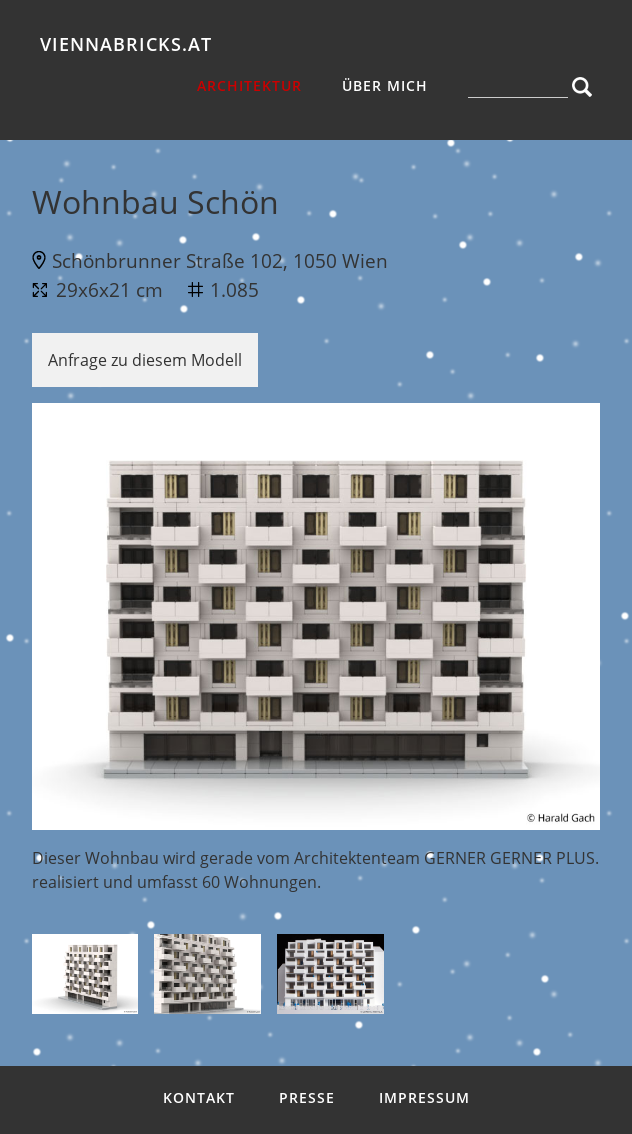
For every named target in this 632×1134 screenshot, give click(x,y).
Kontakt (199, 1097)
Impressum (424, 1097)
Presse (307, 1097)
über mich (385, 85)
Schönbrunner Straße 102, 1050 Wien (220, 260)
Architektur (249, 85)
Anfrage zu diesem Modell (145, 360)
